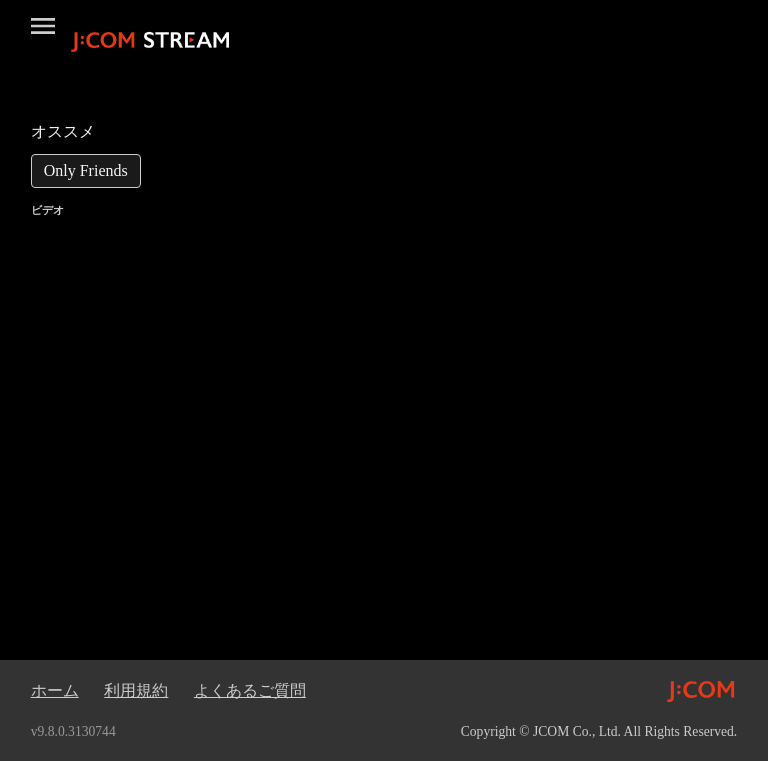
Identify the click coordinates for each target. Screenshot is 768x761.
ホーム (55, 690)
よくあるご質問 (250, 690)
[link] (86, 171)
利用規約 (136, 690)
